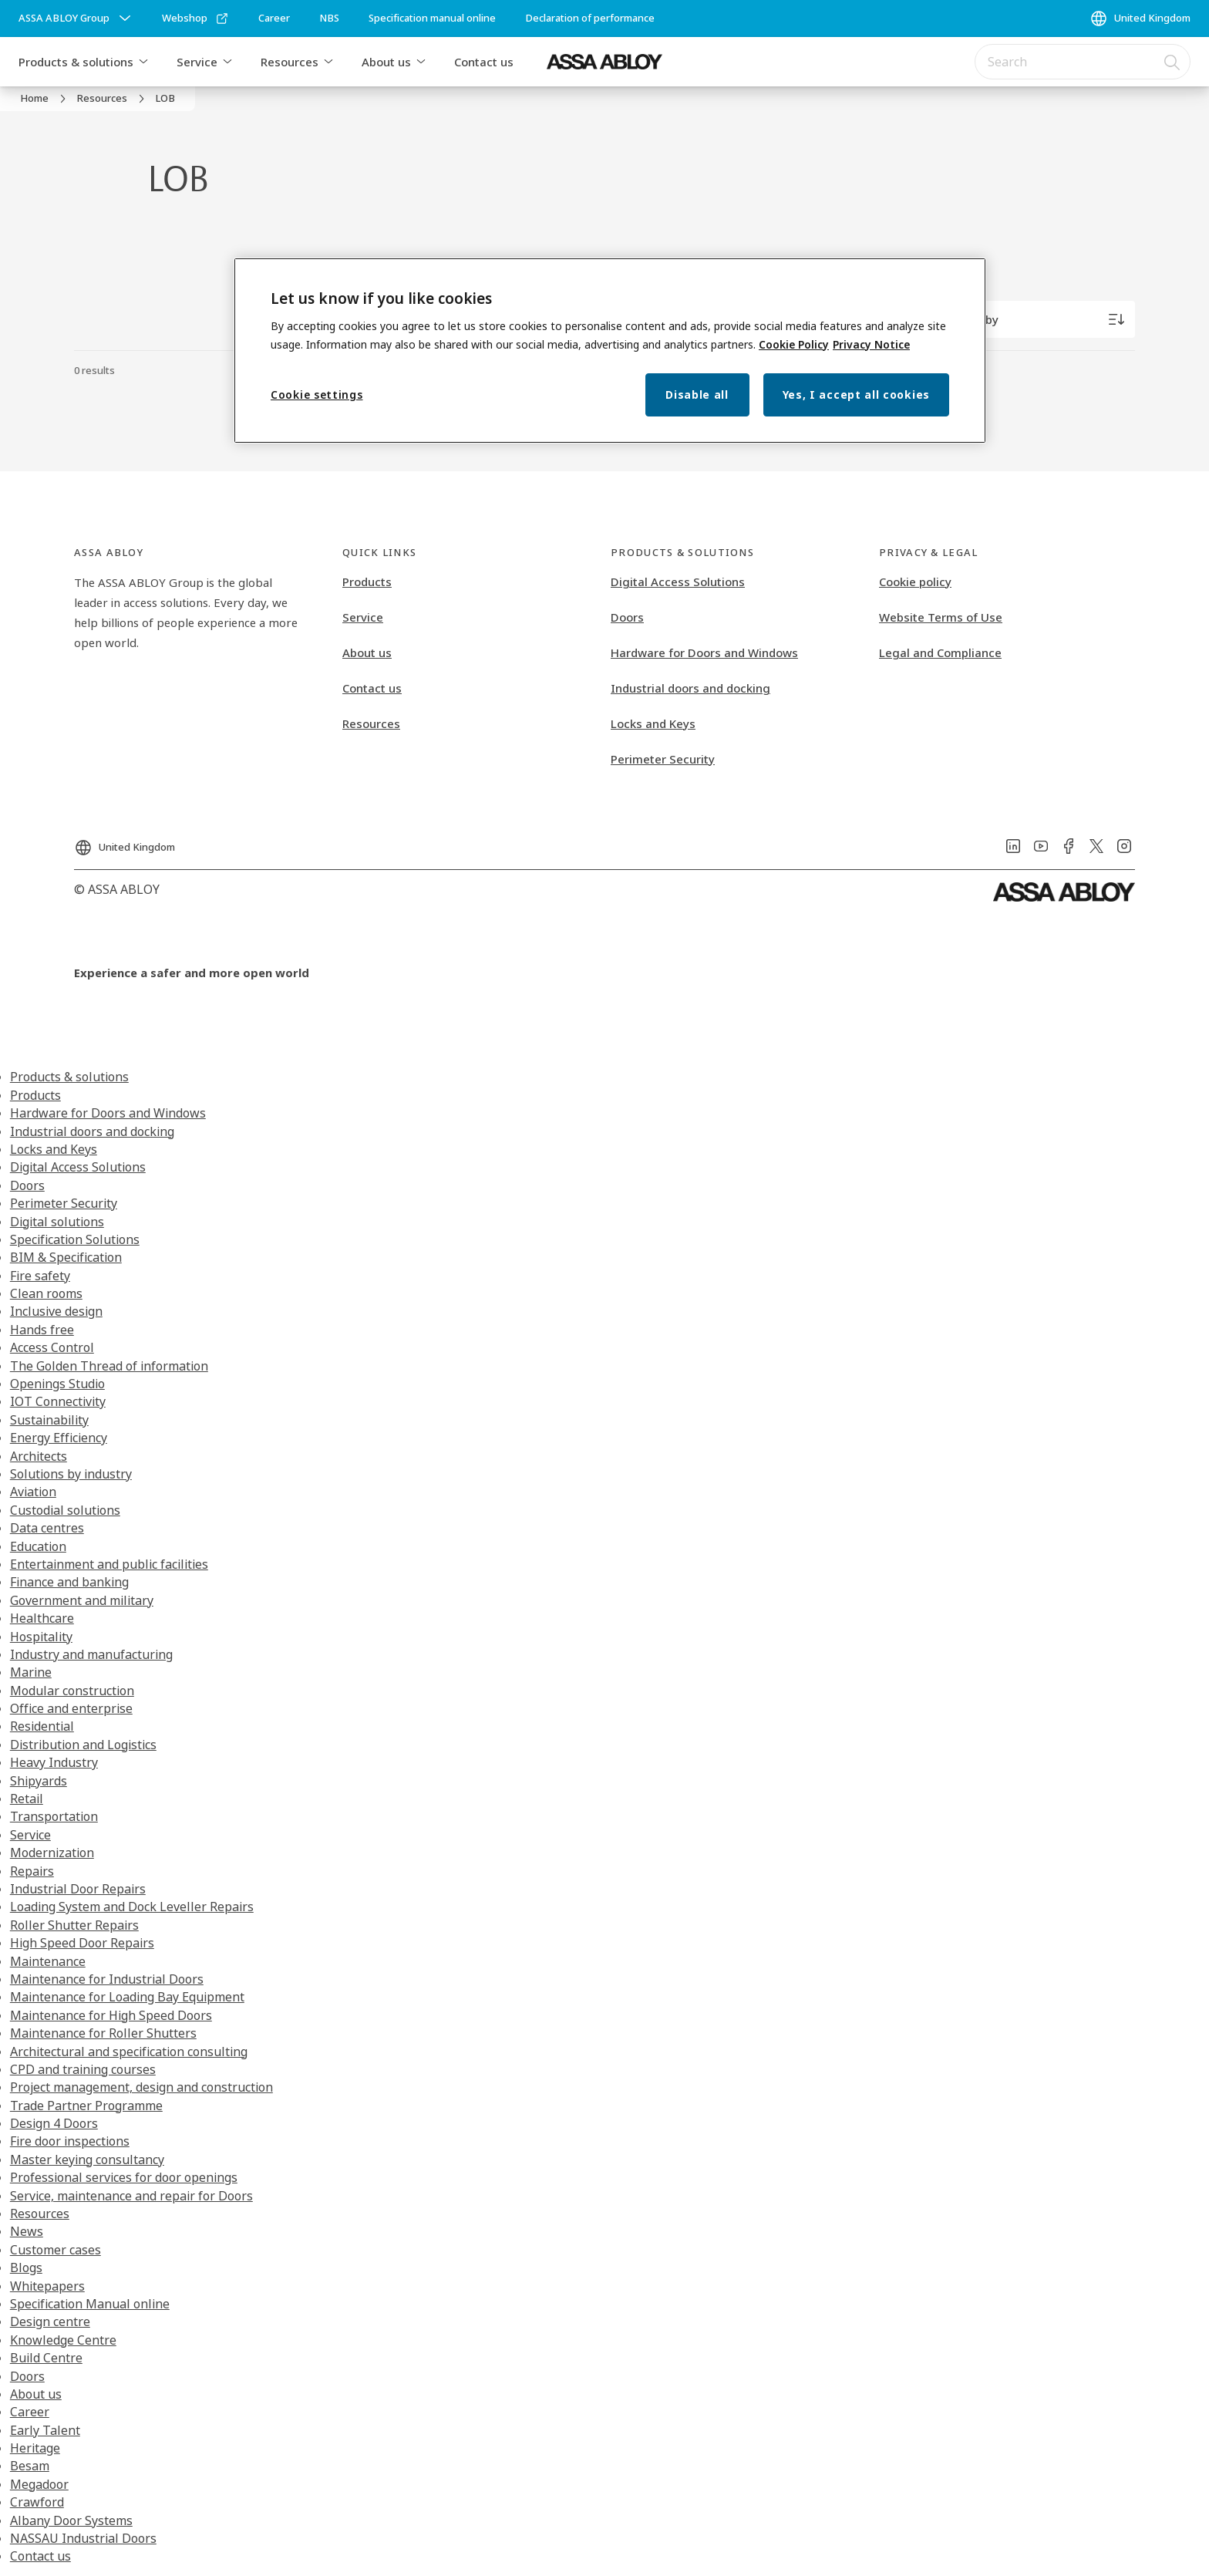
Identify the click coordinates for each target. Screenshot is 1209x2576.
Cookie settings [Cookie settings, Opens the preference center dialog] (317, 394)
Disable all (697, 394)
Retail (26, 1798)
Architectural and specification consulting (129, 2051)
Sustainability (49, 1419)
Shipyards (38, 1780)
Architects (38, 1456)
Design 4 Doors (54, 2123)
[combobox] (1082, 61)
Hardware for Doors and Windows (704, 652)
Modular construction (72, 1690)
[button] (143, 61)
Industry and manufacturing (91, 1654)
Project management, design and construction (141, 2087)
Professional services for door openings (123, 2177)
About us (386, 61)
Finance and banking (69, 1581)
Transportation (54, 1816)
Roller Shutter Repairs (74, 1925)
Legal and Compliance (940, 652)
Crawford (37, 2501)
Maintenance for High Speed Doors (111, 2015)
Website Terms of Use (940, 617)
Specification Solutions (75, 1239)
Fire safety (40, 1275)
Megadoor (39, 2484)
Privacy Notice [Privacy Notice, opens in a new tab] (871, 344)
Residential (42, 1726)
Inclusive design (56, 1311)
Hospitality (41, 1636)
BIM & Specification (66, 1257)
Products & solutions (76, 61)
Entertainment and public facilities (109, 1564)
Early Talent (45, 2430)
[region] (610, 350)
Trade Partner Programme (86, 2105)
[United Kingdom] (1139, 18)
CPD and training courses (83, 2069)
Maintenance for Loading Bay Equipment (127, 1996)
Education (38, 1546)
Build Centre (46, 2357)
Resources (289, 61)
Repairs (32, 1871)
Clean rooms (46, 1293)
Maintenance (48, 1961)
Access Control (52, 1347)
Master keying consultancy (87, 2159)
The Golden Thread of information (109, 1365)
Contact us (484, 61)
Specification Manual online (90, 2303)
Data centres (47, 1527)
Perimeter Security (663, 759)
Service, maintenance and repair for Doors (131, 2195)
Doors (627, 617)
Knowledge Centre (63, 2340)
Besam (29, 2465)
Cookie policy (915, 581)
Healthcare (42, 1618)
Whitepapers (47, 2286)
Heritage (35, 2447)
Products (367, 581)
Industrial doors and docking (690, 688)
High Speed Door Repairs (82, 1942)
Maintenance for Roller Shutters (103, 2033)
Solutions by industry (71, 1473)
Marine (31, 1672)
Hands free (42, 1329)
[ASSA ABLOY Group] (76, 18)
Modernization (52, 1852)
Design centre (50, 2321)
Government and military (81, 1600)
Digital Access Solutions (678, 581)
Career (29, 2411)
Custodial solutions (65, 1510)
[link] (195, 18)
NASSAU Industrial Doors (83, 2538)
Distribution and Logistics (83, 1744)
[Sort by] (1042, 319)
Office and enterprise (71, 1708)
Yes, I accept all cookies (857, 394)
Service (197, 61)
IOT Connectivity (58, 1401)
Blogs (26, 2267)
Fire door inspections (70, 2141)
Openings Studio (57, 1383)
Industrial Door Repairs (78, 1888)
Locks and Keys (653, 723)
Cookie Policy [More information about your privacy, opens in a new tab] (794, 344)
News (26, 2231)
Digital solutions (57, 1221)
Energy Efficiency (58, 1437)
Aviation (33, 1491)
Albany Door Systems (71, 2520)
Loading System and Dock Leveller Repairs (132, 1906)
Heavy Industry (54, 1762)
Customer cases (55, 2249)
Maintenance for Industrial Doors (107, 1979)
